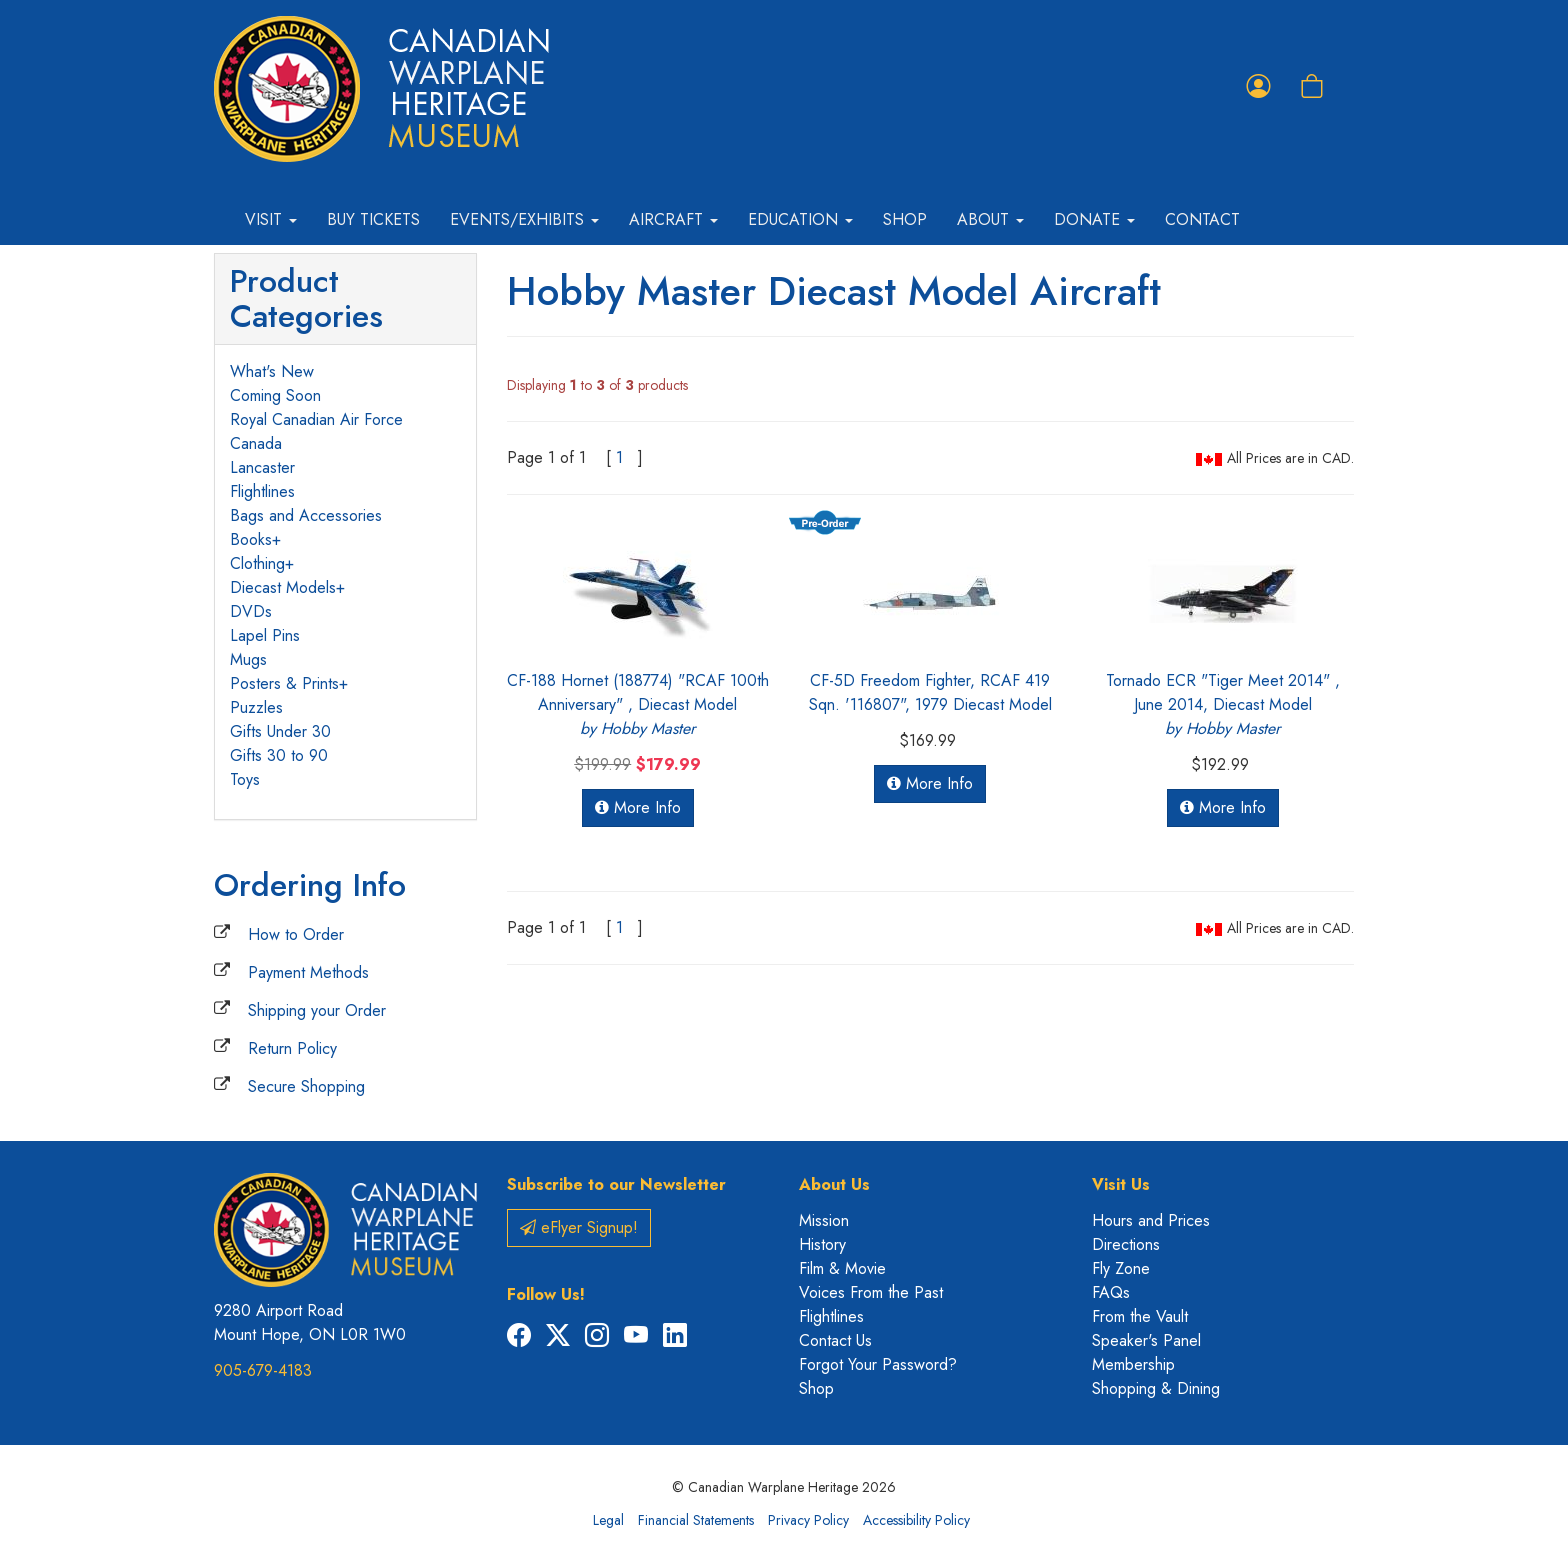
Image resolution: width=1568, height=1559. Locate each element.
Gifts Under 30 (280, 731)
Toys (245, 779)
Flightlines (262, 491)
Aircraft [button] (673, 219)
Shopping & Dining (1156, 1388)
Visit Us (1121, 1184)
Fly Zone (1121, 1268)
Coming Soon (275, 395)
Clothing (257, 563)
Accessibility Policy (916, 1520)
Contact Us (835, 1340)
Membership (1133, 1364)
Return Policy (292, 1048)
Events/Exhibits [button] (524, 219)
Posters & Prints (284, 683)
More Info (638, 807)
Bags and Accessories (306, 515)
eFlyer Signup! (579, 1227)
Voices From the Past (871, 1292)
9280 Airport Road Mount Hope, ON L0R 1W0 (310, 1322)
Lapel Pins (265, 635)
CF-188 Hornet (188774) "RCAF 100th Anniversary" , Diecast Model (638, 704)
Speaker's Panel (1146, 1340)
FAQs (1111, 1292)
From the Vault (1140, 1316)
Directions (1126, 1244)
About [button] (990, 219)
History (822, 1244)
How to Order (296, 934)
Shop (905, 219)
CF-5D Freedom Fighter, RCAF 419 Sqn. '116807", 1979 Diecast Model (930, 692)
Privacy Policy (808, 1520)
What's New (272, 371)
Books (251, 539)
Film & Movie (842, 1268)
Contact (1202, 219)
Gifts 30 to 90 (279, 755)
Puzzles (256, 707)
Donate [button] (1094, 219)
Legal (608, 1520)
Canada (256, 443)
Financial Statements (696, 1520)
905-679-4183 (263, 1370)
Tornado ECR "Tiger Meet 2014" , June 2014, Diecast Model (1223, 704)
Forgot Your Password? (878, 1364)
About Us (834, 1184)
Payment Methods (308, 972)
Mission (824, 1220)
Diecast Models (283, 587)
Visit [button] (271, 219)
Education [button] (800, 219)
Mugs (248, 659)
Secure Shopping (306, 1086)
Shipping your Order (317, 1010)
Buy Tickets (373, 219)
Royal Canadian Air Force (316, 419)
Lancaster (262, 467)
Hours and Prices (1151, 1220)
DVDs (251, 611)
